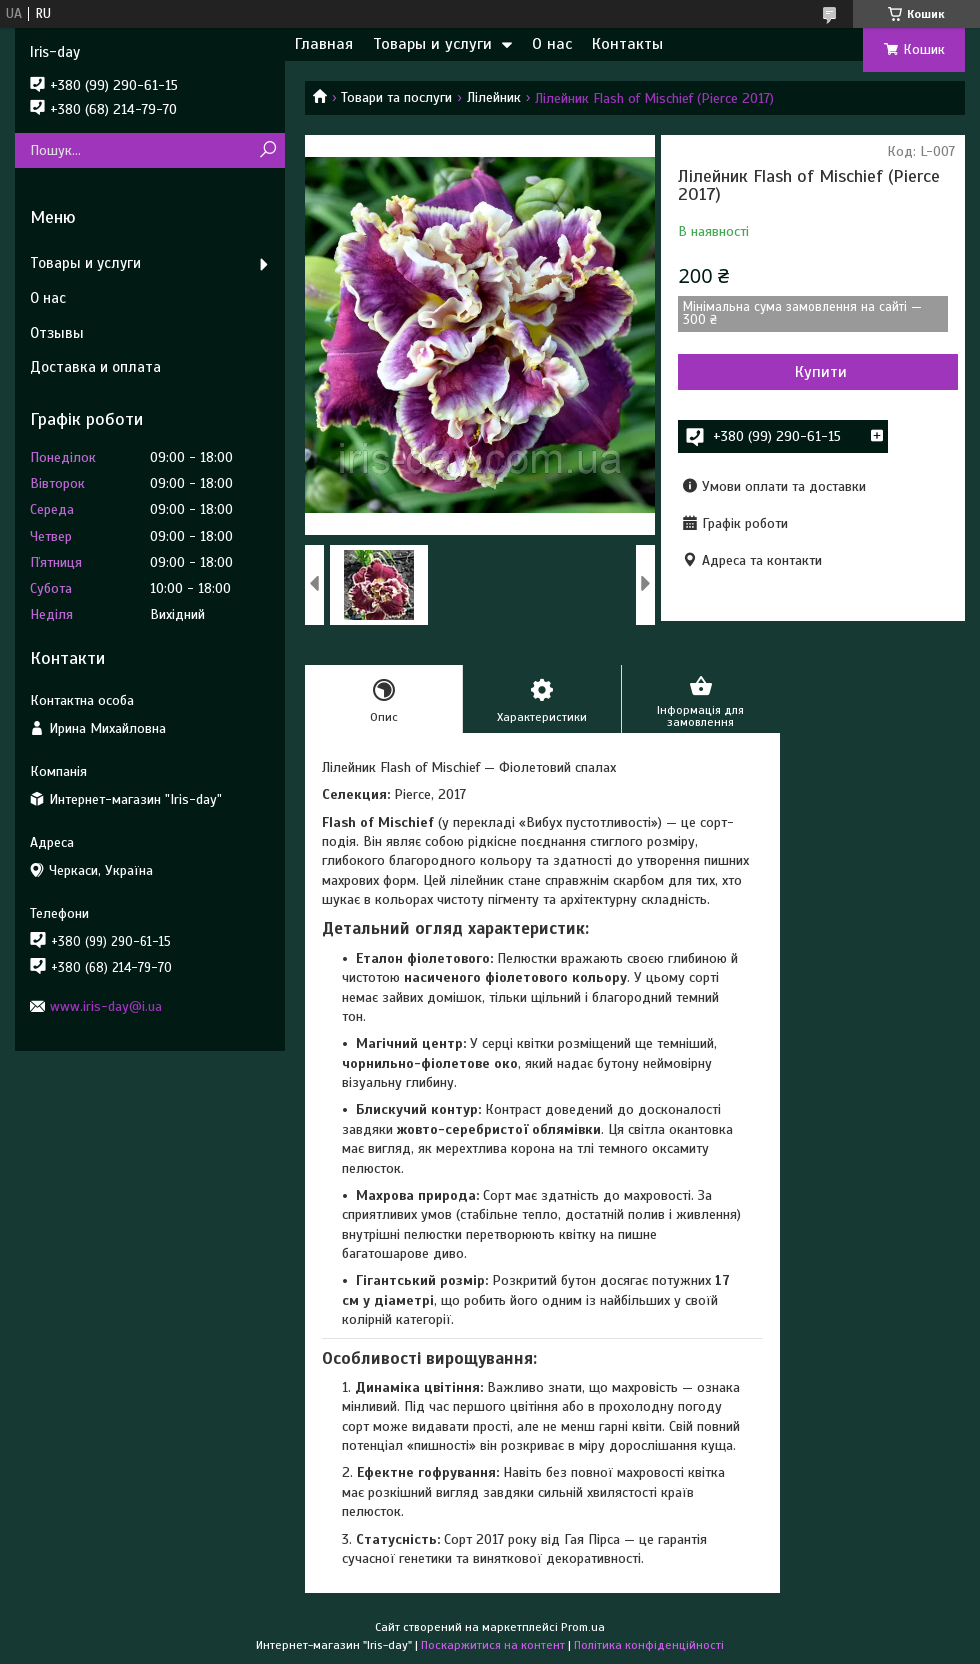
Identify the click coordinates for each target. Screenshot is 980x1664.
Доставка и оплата (95, 367)
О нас (552, 44)
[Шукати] (267, 150)
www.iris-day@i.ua (106, 1006)
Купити (821, 372)
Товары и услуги (432, 44)
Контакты (627, 44)
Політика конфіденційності (649, 1645)
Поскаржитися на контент (493, 1645)
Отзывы (57, 333)
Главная (324, 44)
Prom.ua (583, 1627)
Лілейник (494, 97)
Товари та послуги (396, 97)
